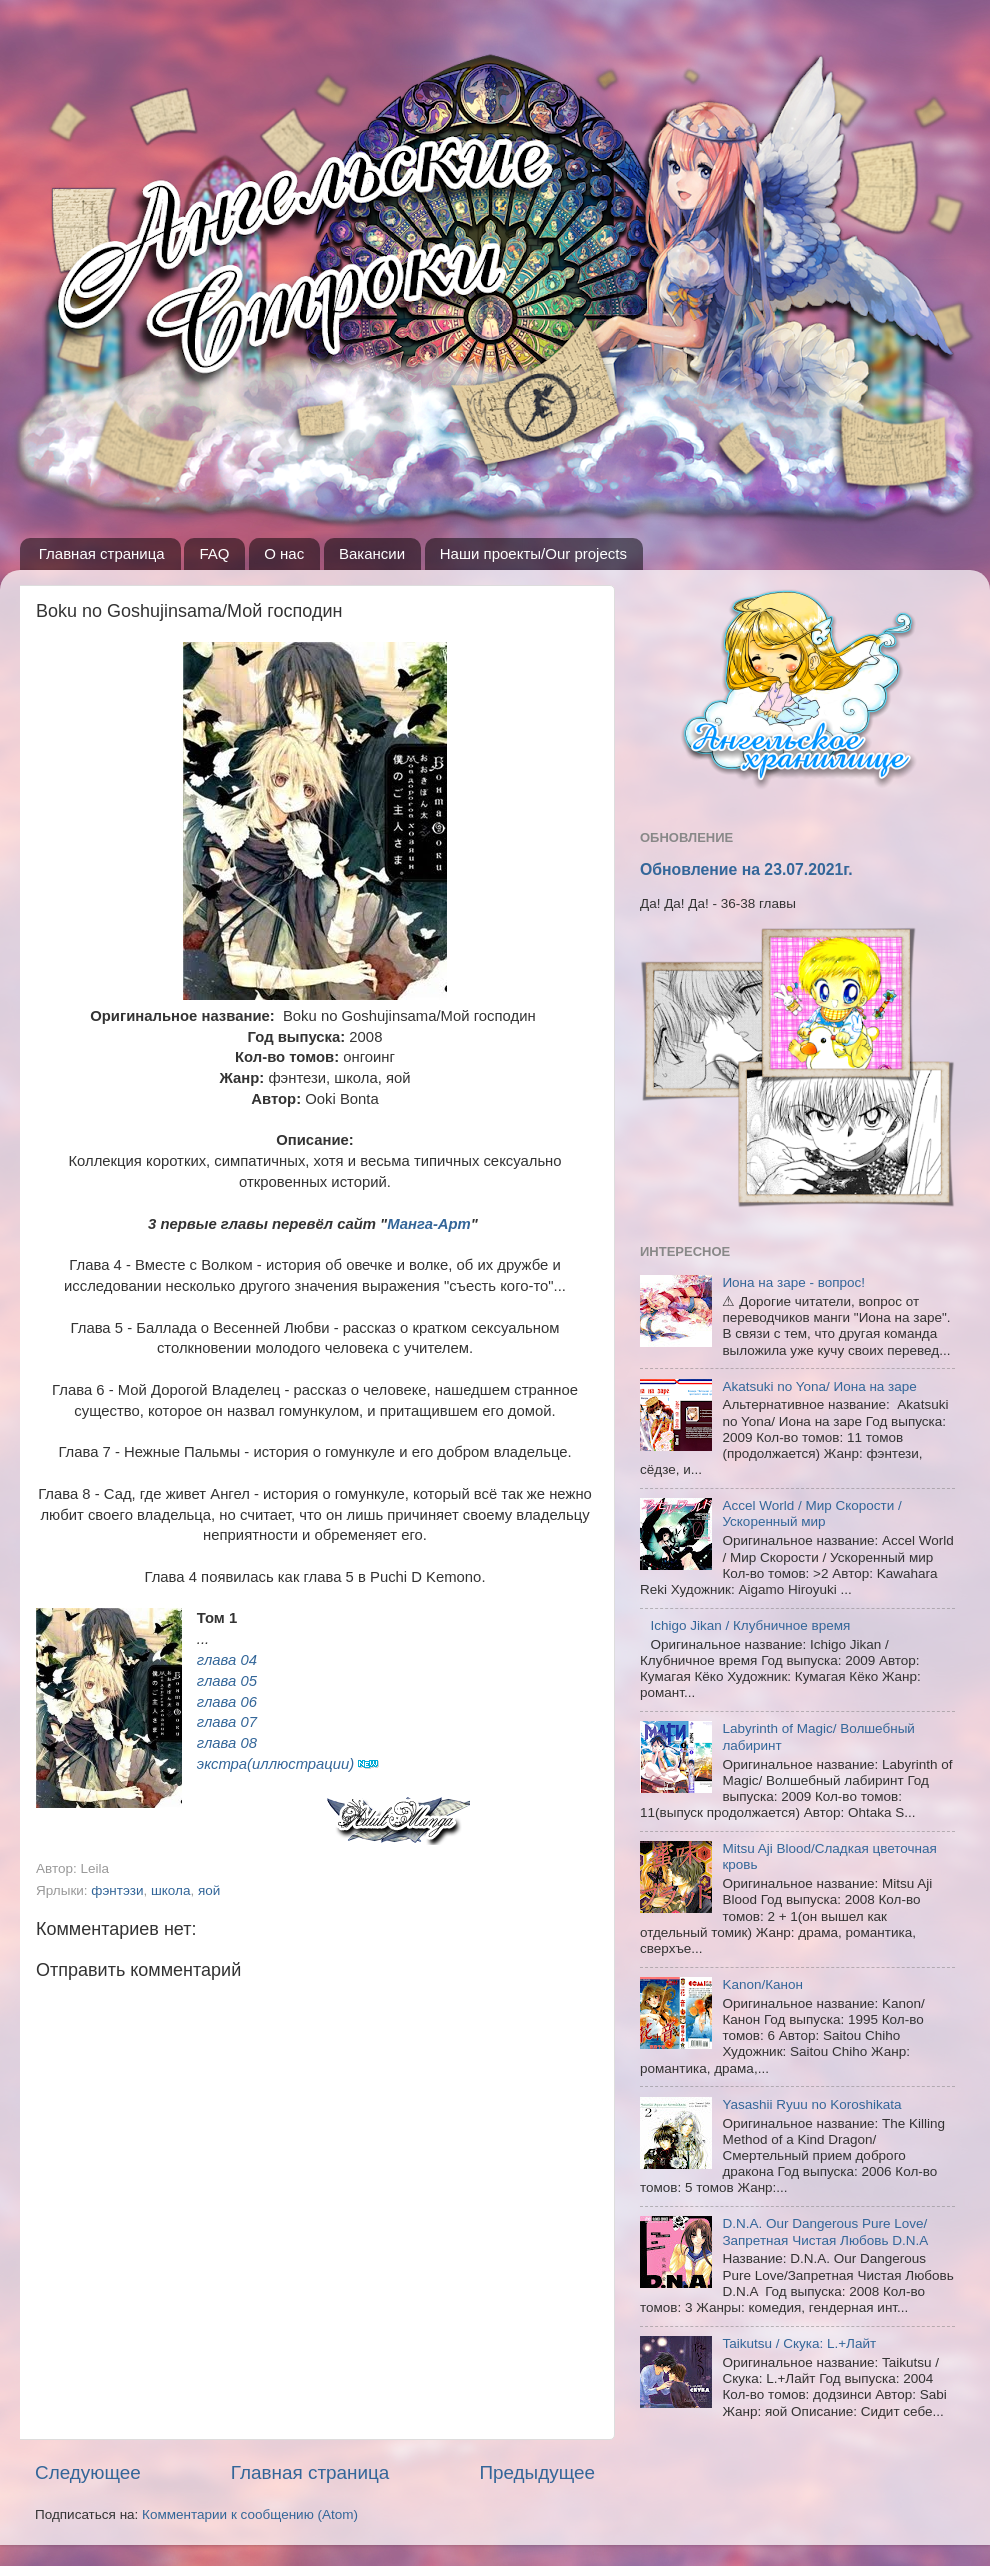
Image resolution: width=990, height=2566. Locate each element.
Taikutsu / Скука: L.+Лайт (799, 2343)
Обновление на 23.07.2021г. (746, 869)
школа (171, 1890)
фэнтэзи (117, 1890)
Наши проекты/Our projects (533, 553)
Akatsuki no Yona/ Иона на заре (819, 1386)
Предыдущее (537, 2472)
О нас (284, 553)
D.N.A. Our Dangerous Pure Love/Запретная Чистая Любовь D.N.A (825, 2231)
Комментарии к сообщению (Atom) (250, 2514)
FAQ (214, 553)
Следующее (88, 2472)
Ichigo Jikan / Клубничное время (750, 1625)
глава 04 (227, 1660)
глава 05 (227, 1681)
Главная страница (102, 553)
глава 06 (227, 1702)
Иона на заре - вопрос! (793, 1282)
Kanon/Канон (762, 1984)
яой (209, 1890)
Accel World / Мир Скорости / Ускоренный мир (811, 1513)
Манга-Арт (429, 1224)
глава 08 (227, 1743)
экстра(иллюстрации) (275, 1764)
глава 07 (227, 1722)
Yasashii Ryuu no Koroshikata (811, 2104)
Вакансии (372, 553)
